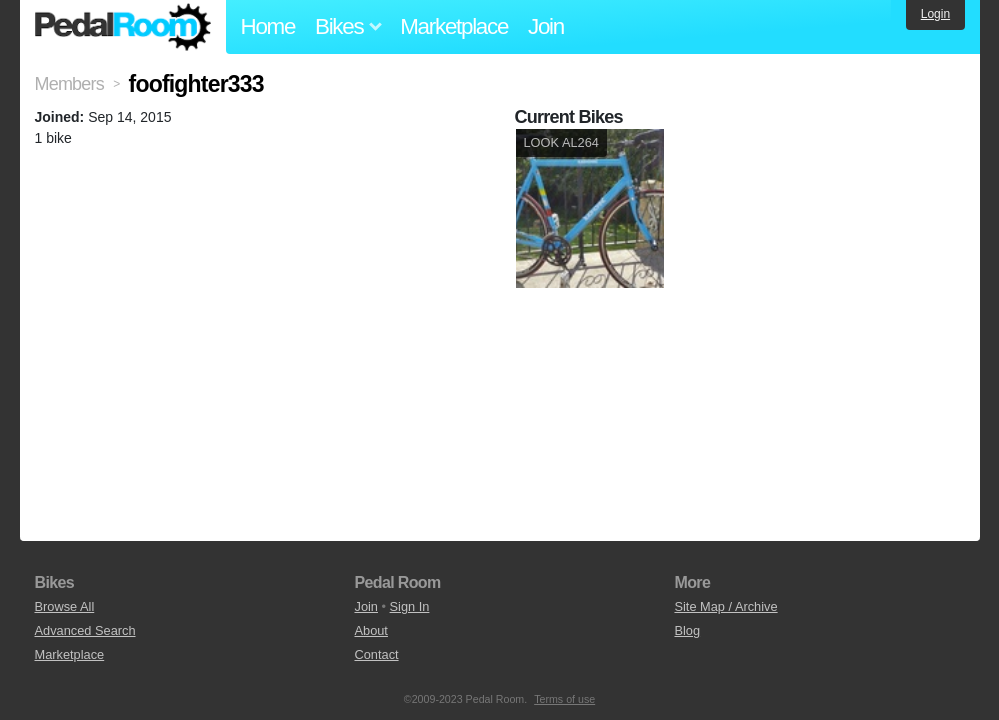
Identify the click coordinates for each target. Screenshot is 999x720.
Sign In (410, 606)
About (370, 630)
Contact (376, 654)
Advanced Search (85, 630)
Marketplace (454, 26)
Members (69, 84)
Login (935, 14)
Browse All (65, 606)
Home (268, 26)
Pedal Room (123, 27)
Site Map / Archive (725, 606)
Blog (687, 630)
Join (546, 26)
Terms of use (564, 699)
